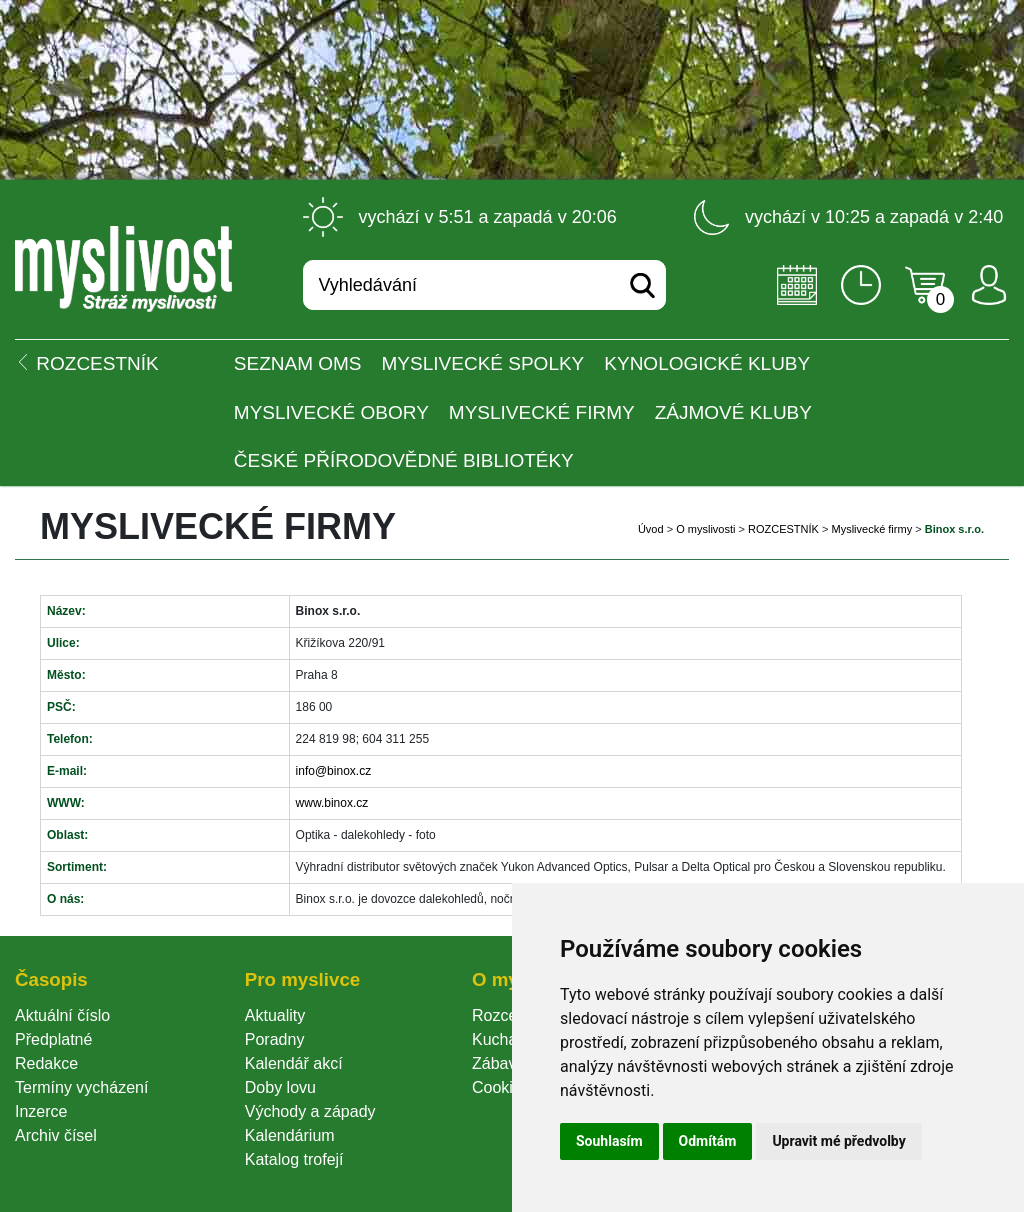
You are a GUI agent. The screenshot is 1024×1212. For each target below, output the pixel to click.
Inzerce (41, 1111)
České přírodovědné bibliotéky (404, 460)
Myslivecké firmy (542, 412)
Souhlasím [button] (609, 1141)
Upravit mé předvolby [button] (838, 1141)
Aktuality (275, 1015)
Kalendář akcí (294, 1063)
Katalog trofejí (294, 1159)
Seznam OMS (298, 363)
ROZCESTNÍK (783, 529)
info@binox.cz (334, 771)
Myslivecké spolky (483, 363)
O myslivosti (705, 529)
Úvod (651, 529)
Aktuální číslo (62, 1015)
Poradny (275, 1039)
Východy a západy (310, 1111)
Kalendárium (290, 1135)
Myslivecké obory (331, 412)
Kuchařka (506, 1039)
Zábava (498, 1063)
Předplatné (53, 1039)
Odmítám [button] (708, 1141)
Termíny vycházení (81, 1087)
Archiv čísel (56, 1135)
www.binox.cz (332, 803)
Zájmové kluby (733, 412)
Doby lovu (280, 1087)
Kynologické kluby (707, 363)
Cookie (501, 1087)
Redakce (46, 1063)
